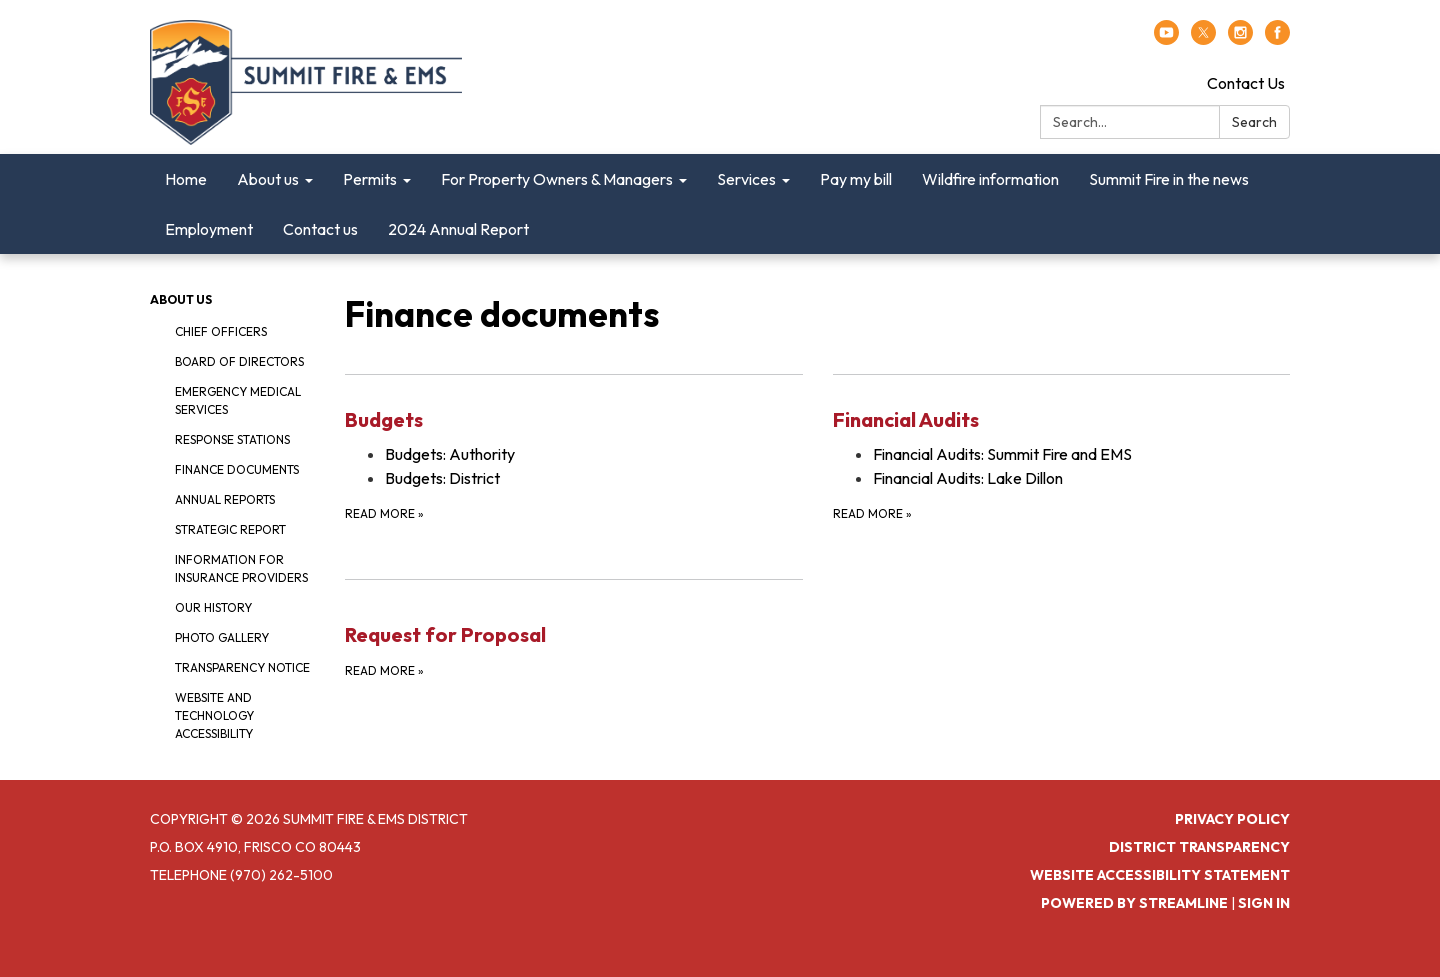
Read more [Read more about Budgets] (384, 513)
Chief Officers (221, 331)
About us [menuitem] (268, 179)
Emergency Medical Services (238, 400)
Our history (213, 607)
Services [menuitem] (746, 179)
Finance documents (237, 469)
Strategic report (230, 529)
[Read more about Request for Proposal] (574, 630)
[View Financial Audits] (1062, 420)
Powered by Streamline (1134, 903)
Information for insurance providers (241, 568)
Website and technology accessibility (214, 715)
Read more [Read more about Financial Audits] (872, 513)
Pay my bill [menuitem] (856, 179)
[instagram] (1240, 39)
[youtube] (1166, 39)
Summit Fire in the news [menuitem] (1169, 179)
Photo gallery (222, 637)
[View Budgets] (574, 420)
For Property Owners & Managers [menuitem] (557, 179)
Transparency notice (242, 667)
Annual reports (225, 499)
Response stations (232, 439)
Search (1254, 122)
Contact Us (1246, 83)
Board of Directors (239, 361)
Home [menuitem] (186, 179)
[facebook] (1277, 39)
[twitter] (1203, 39)
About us (181, 299)
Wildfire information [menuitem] (990, 179)
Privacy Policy (1232, 819)
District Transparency (1199, 847)
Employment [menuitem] (209, 229)
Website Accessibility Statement (1160, 875)
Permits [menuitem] (370, 179)
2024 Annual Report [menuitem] (458, 229)
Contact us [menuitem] (320, 229)
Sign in (1264, 903)
